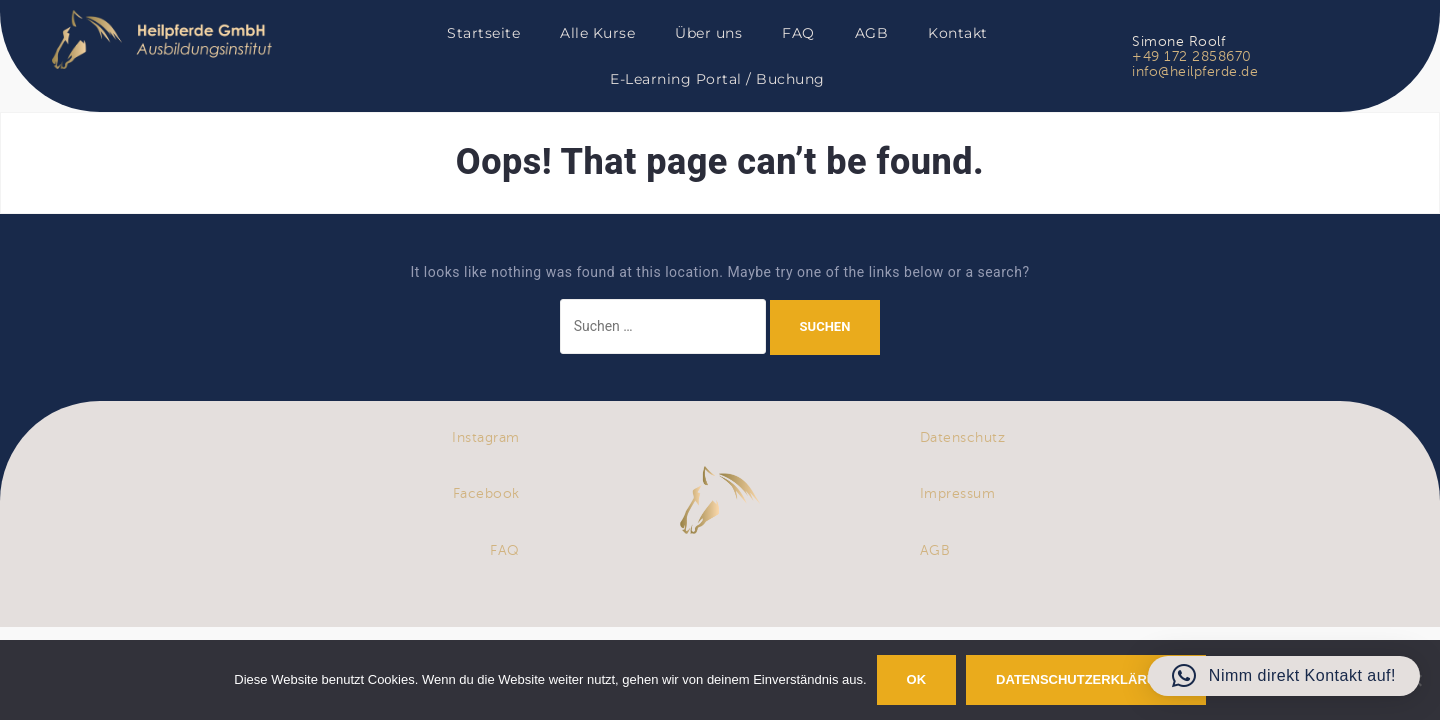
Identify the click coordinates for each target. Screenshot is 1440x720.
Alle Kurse (597, 33)
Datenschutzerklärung (1086, 679)
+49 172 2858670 (1192, 56)
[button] (1284, 676)
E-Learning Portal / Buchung (717, 79)
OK (917, 679)
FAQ (798, 33)
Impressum (958, 493)
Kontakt (958, 33)
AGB (872, 33)
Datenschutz (963, 437)
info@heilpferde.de (1195, 71)
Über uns (708, 33)
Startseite (483, 33)
